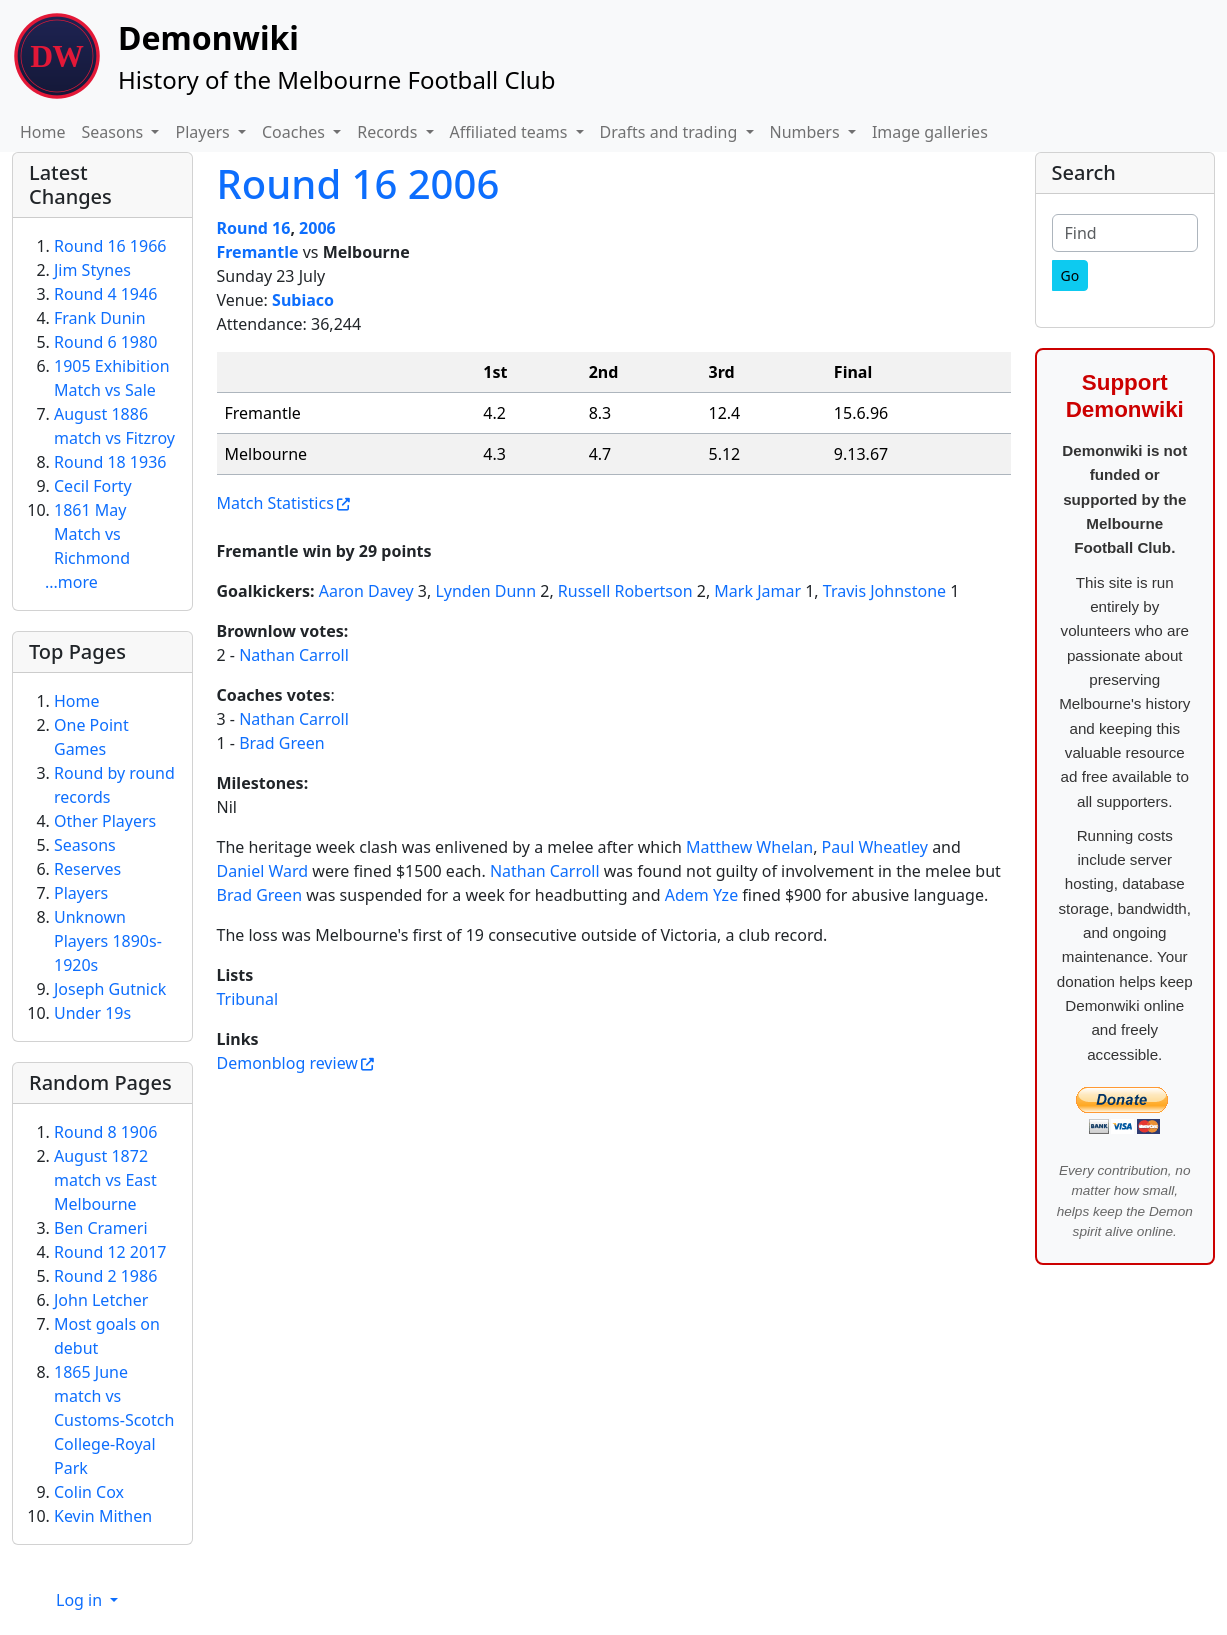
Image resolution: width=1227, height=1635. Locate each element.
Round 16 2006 (358, 183)
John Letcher (101, 1300)
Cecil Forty (93, 486)
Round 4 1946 (105, 294)
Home (43, 132)
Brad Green (282, 743)
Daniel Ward (263, 871)
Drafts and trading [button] (671, 132)
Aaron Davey (366, 591)
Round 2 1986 (105, 1276)
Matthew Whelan (749, 847)
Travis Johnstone (884, 591)
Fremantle (258, 252)
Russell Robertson (625, 591)
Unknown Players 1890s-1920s (108, 941)
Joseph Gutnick (110, 989)
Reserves (87, 869)
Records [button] (389, 132)
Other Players (105, 821)
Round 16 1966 (110, 246)
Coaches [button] (295, 132)
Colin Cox (89, 1492)
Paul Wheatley (875, 847)
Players (81, 893)
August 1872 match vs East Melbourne (105, 1180)
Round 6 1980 (105, 342)
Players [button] (204, 132)
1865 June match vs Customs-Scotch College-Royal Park (114, 1420)
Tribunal (248, 999)
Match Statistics (275, 503)
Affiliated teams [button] (511, 132)
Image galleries (930, 132)
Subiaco (303, 300)
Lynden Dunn (485, 591)
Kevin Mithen (103, 1516)
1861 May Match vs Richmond (92, 534)
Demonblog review (287, 1063)
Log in (81, 1600)
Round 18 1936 (110, 462)
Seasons (85, 845)
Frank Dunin (100, 318)
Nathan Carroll (294, 655)
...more (71, 582)
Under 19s (92, 1013)
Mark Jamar (757, 591)
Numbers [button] (807, 132)
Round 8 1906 (105, 1132)
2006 (317, 228)
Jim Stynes (92, 270)
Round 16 (254, 228)
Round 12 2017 (110, 1252)
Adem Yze (702, 895)
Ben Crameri (101, 1228)
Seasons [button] (115, 132)
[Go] (1070, 275)
